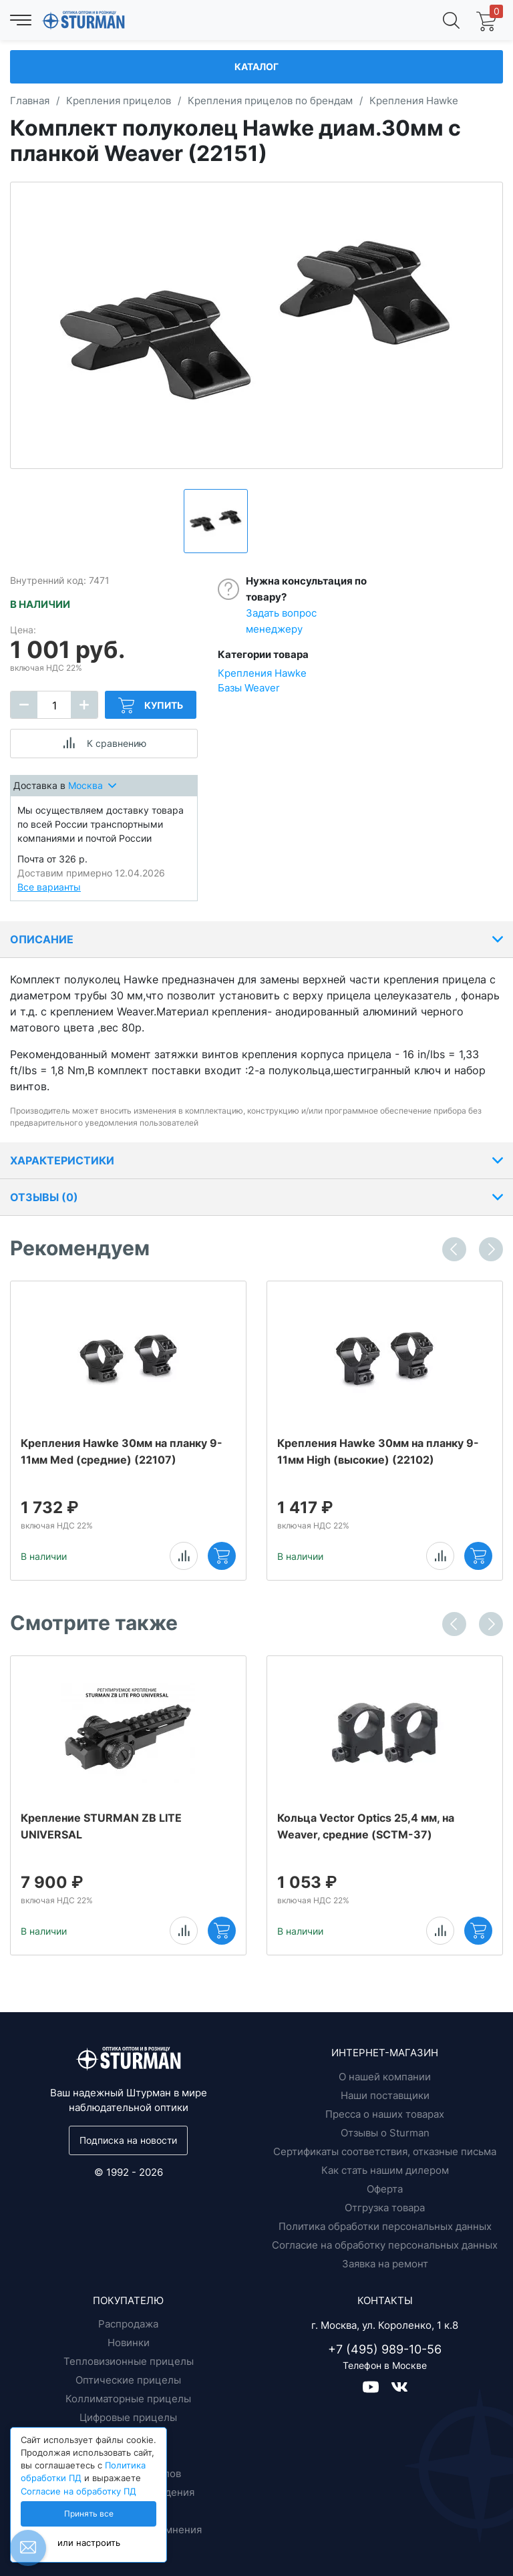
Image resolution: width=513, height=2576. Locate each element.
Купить (150, 705)
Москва (92, 785)
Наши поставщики (385, 2095)
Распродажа (128, 2323)
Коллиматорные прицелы (128, 2398)
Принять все (89, 2514)
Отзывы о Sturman (385, 2132)
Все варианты (49, 887)
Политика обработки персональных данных (385, 2226)
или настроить (88, 2543)
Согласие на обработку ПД (78, 2491)
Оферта (385, 2189)
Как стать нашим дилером (385, 2170)
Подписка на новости (128, 2140)
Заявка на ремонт (385, 2263)
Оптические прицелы (128, 2380)
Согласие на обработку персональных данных (385, 2245)
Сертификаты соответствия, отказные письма (384, 2151)
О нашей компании (385, 2076)
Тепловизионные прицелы (128, 2361)
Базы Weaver (249, 687)
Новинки (129, 2342)
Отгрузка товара (385, 2207)
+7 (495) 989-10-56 (385, 2349)
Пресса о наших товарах (384, 2114)
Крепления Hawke (262, 673)
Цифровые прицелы (128, 2417)
